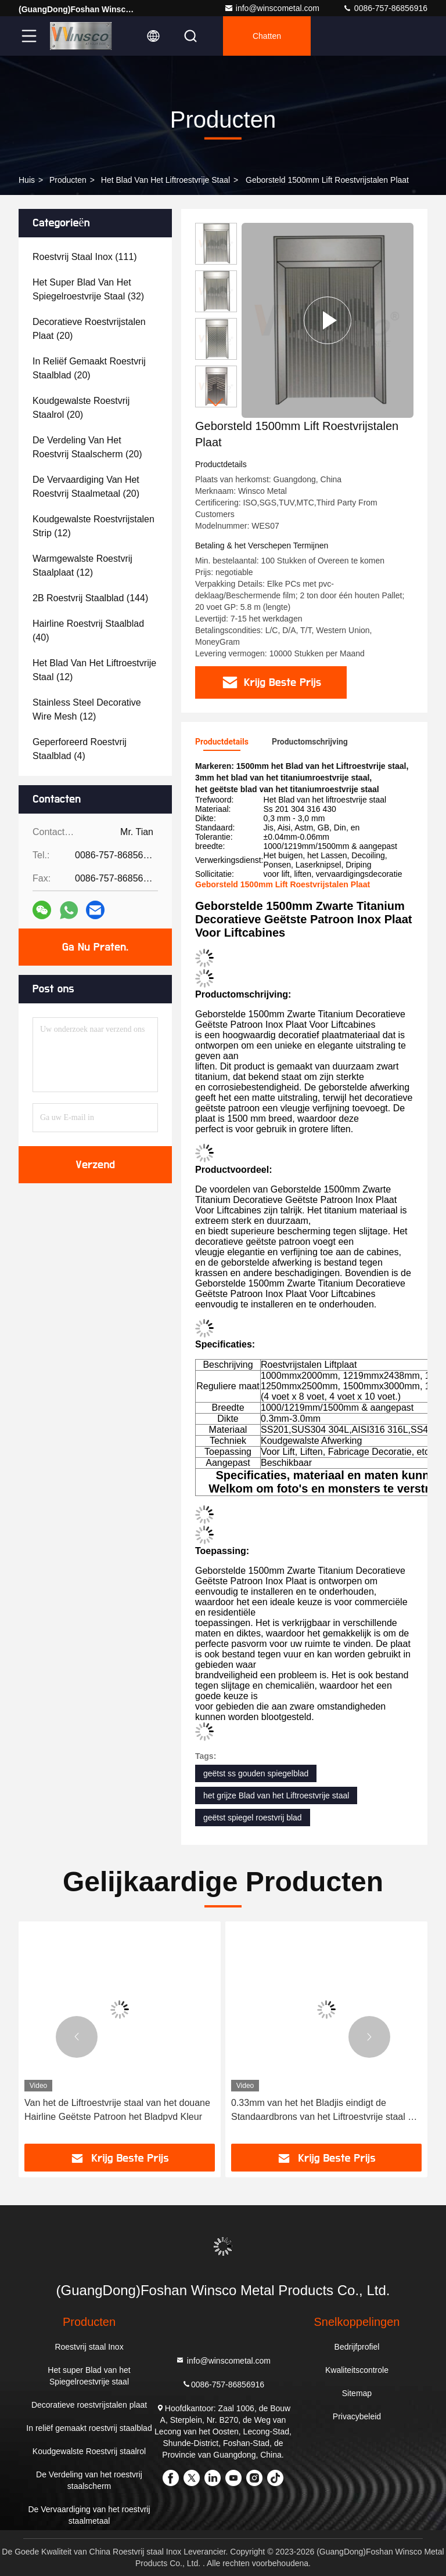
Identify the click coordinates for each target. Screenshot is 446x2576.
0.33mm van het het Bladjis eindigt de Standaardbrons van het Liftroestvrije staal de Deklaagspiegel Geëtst (324, 2111)
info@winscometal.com (271, 8)
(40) (88, 630)
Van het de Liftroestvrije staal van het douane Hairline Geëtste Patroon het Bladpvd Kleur (117, 2110)
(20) (89, 329)
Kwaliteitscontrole (357, 2370)
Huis (27, 180)
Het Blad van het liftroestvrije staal (165, 180)
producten (68, 180)
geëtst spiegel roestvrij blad (252, 1817)
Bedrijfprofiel (357, 2346)
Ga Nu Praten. (95, 947)
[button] (216, 402)
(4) (80, 749)
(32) (88, 289)
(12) (93, 526)
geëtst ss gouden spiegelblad (255, 1773)
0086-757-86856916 (385, 8)
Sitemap (357, 2393)
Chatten (267, 36)
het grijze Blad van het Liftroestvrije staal (276, 1795)
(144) (90, 598)
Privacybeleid (357, 2416)
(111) (85, 257)
